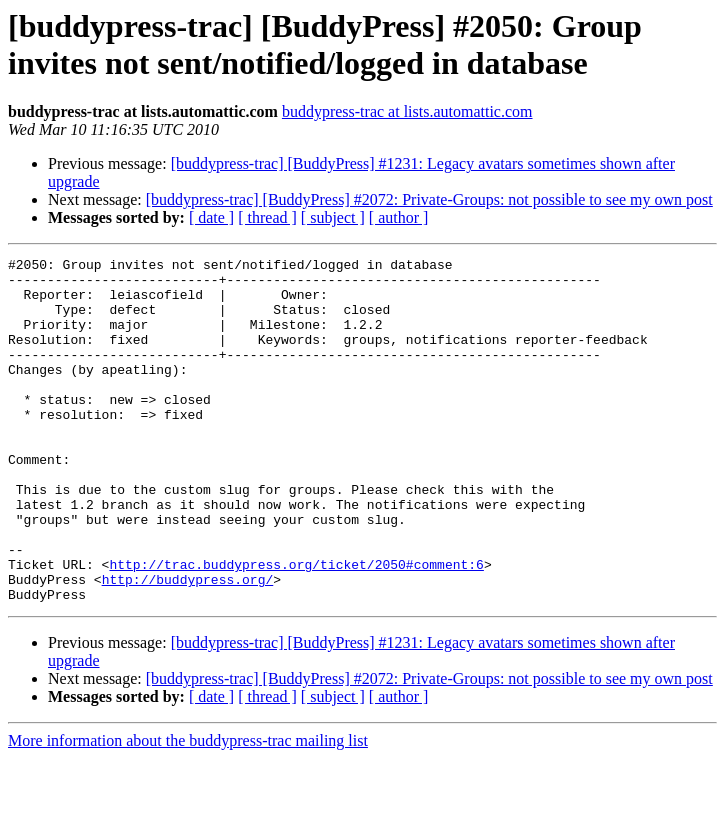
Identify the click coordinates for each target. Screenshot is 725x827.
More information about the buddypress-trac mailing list (188, 809)
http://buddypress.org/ (188, 645)
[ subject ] (333, 217)
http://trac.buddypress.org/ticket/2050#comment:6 (296, 627)
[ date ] (211, 217)
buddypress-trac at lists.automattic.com (407, 111)
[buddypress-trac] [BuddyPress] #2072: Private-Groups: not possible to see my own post (429, 199)
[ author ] (399, 217)
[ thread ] (267, 217)
